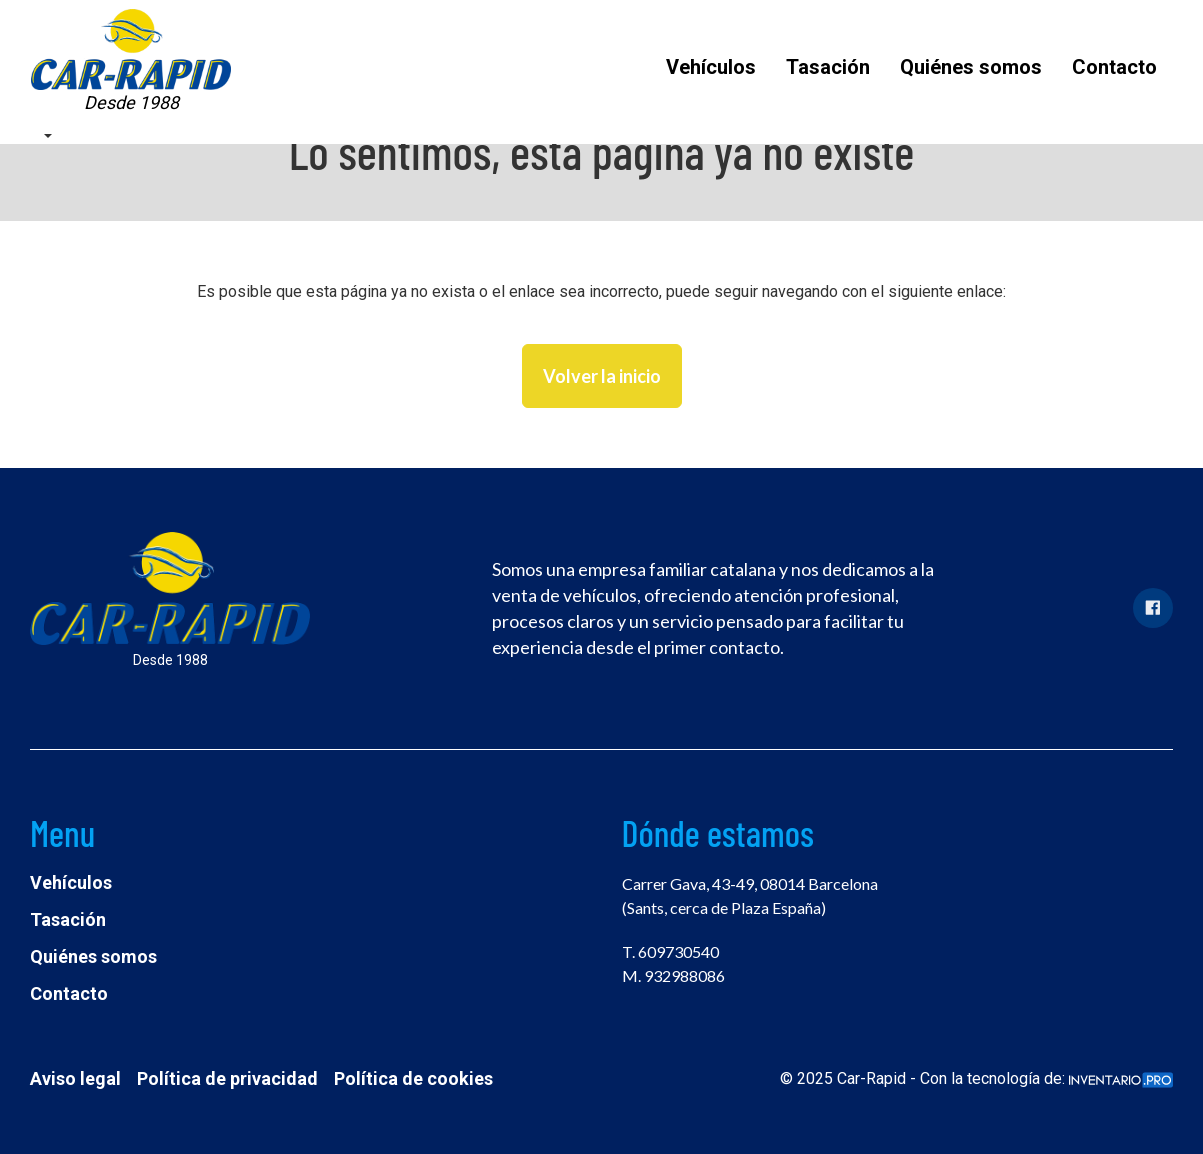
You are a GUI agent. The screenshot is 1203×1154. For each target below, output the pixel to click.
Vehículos (711, 67)
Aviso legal (75, 1078)
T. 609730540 (670, 951)
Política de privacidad (227, 1078)
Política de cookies (413, 1078)
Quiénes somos (971, 67)
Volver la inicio (602, 376)
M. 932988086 (673, 975)
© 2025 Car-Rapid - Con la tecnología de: (976, 1078)
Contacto (1114, 67)
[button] (47, 134)
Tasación (828, 67)
